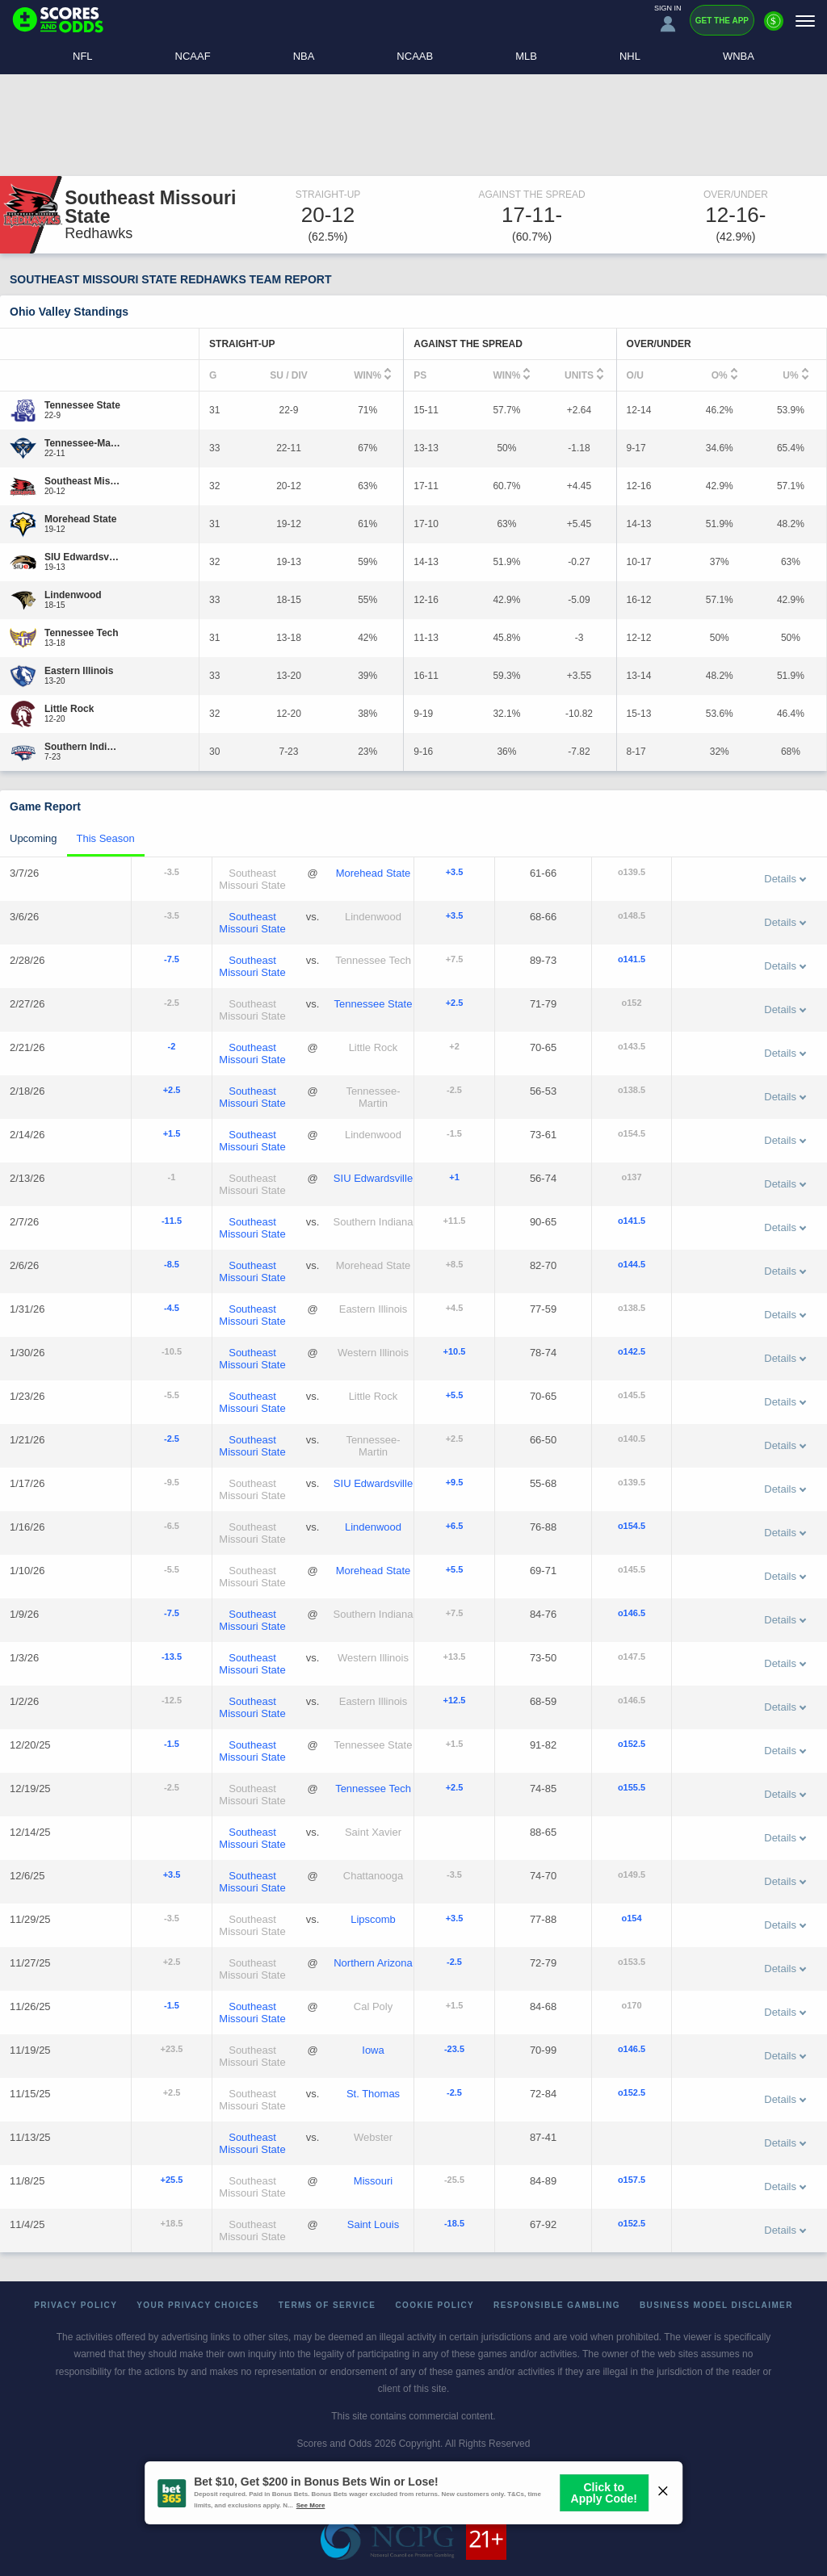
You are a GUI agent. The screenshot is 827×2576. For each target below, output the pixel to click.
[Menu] (805, 20)
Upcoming (33, 838)
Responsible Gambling (556, 2305)
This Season (106, 838)
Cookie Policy (434, 2305)
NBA (304, 56)
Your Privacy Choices (197, 2305)
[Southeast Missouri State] (82, 481)
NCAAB (415, 56)
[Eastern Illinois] (78, 671)
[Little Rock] (69, 709)
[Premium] (773, 27)
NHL (629, 56)
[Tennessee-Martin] (82, 443)
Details (785, 879)
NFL (83, 56)
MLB (526, 56)
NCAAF (193, 56)
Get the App (722, 20)
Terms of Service (327, 2305)
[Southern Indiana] (82, 747)
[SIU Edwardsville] (82, 557)
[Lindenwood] (73, 595)
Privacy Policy (75, 2305)
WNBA (738, 56)
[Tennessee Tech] (81, 633)
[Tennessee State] (82, 405)
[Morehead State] (80, 519)
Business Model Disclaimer (716, 2305)
